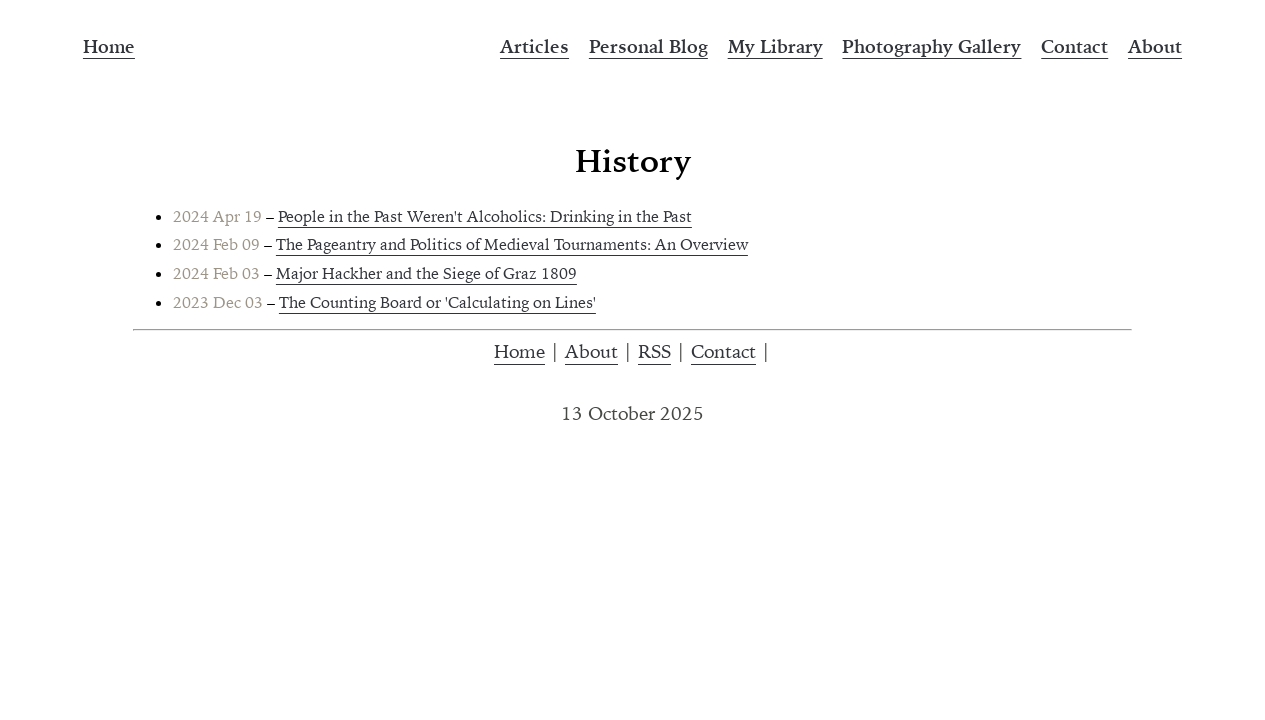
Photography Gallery (931, 46)
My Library (775, 46)
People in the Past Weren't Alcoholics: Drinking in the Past (485, 216)
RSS (654, 351)
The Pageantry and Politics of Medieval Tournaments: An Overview (512, 244)
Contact (1074, 46)
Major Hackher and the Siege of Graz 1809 (426, 273)
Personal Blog (648, 46)
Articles (534, 46)
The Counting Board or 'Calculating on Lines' (437, 302)
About (1155, 46)
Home (109, 46)
